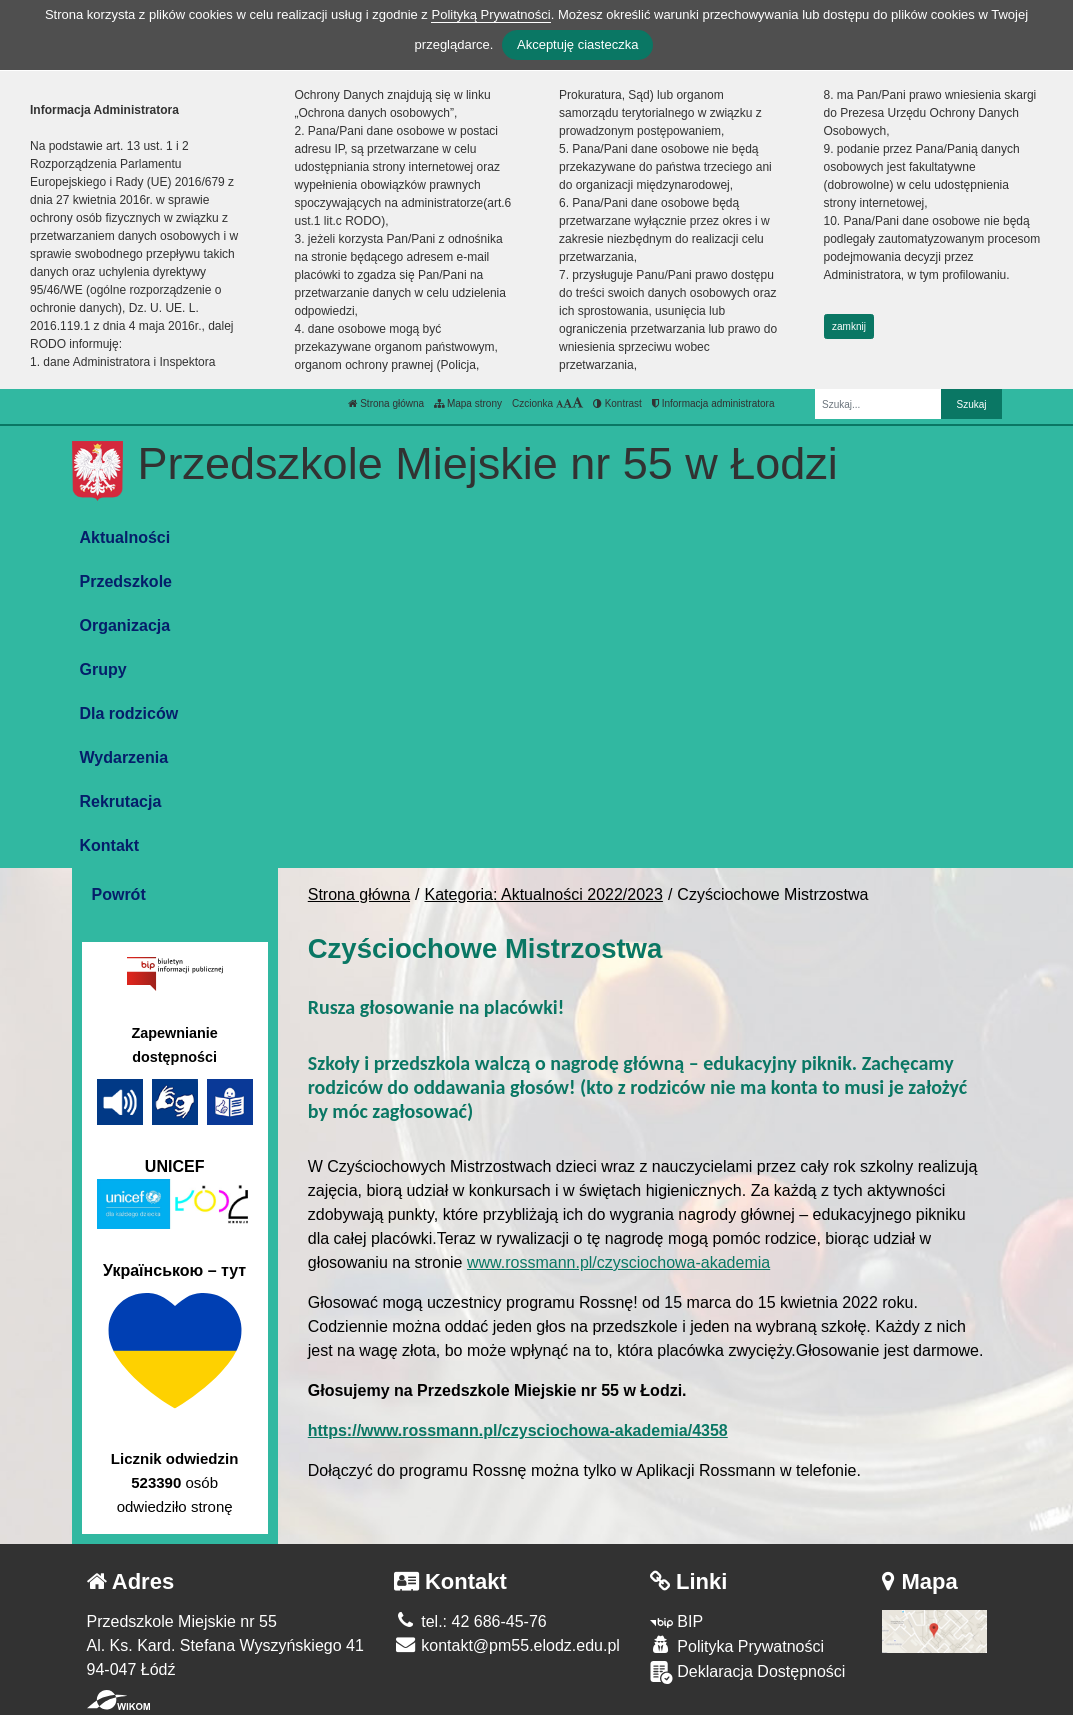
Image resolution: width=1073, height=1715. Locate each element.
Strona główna (386, 403)
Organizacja (125, 625)
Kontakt (110, 845)
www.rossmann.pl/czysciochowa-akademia (618, 1262)
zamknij (849, 326)
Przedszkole (126, 581)
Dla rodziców (129, 713)
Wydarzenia (124, 757)
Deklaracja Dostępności (748, 1672)
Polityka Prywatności (737, 1645)
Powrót (119, 894)
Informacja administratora (713, 403)
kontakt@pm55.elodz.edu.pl (507, 1645)
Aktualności (125, 537)
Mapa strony (468, 403)
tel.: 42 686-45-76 (470, 1621)
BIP (676, 1621)
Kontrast (617, 403)
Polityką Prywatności (490, 14)
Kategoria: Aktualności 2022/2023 (544, 894)
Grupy (103, 669)
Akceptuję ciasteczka (577, 44)
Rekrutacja (121, 801)
